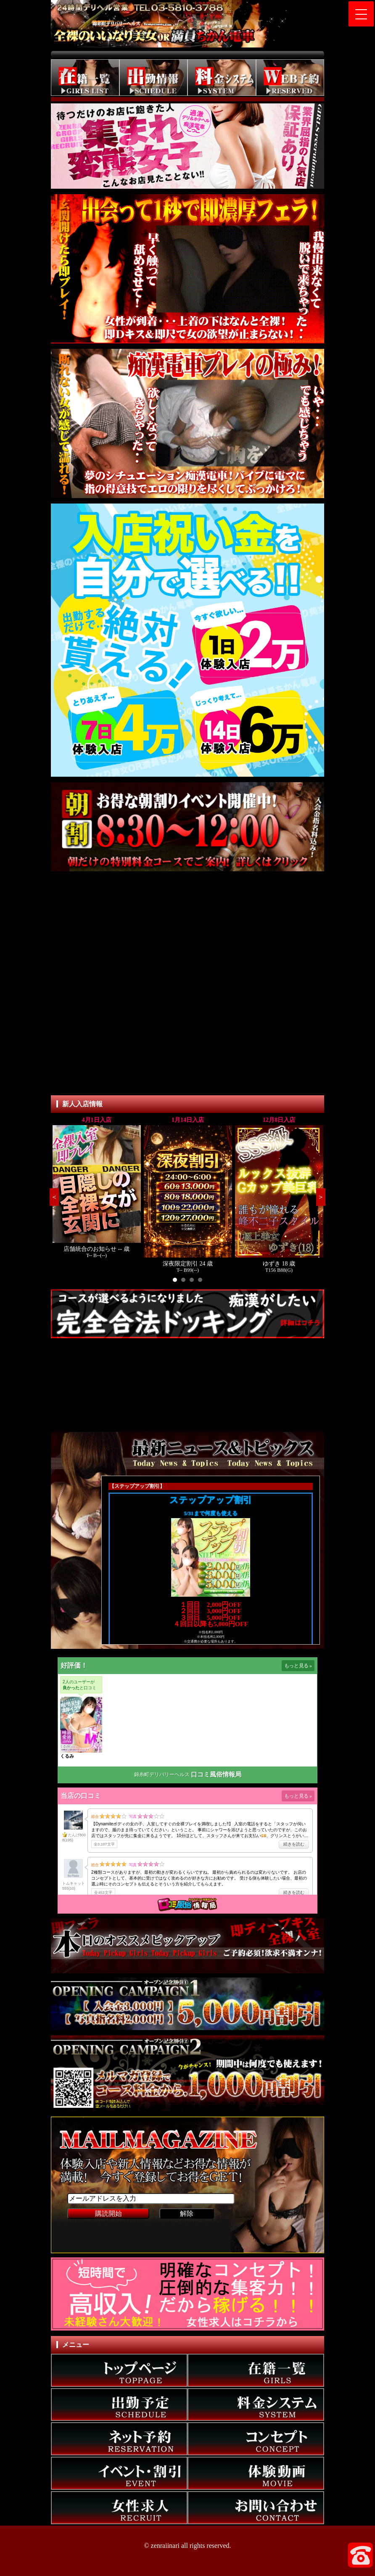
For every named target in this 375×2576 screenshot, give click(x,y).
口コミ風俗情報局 (216, 1774)
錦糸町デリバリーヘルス (162, 1774)
